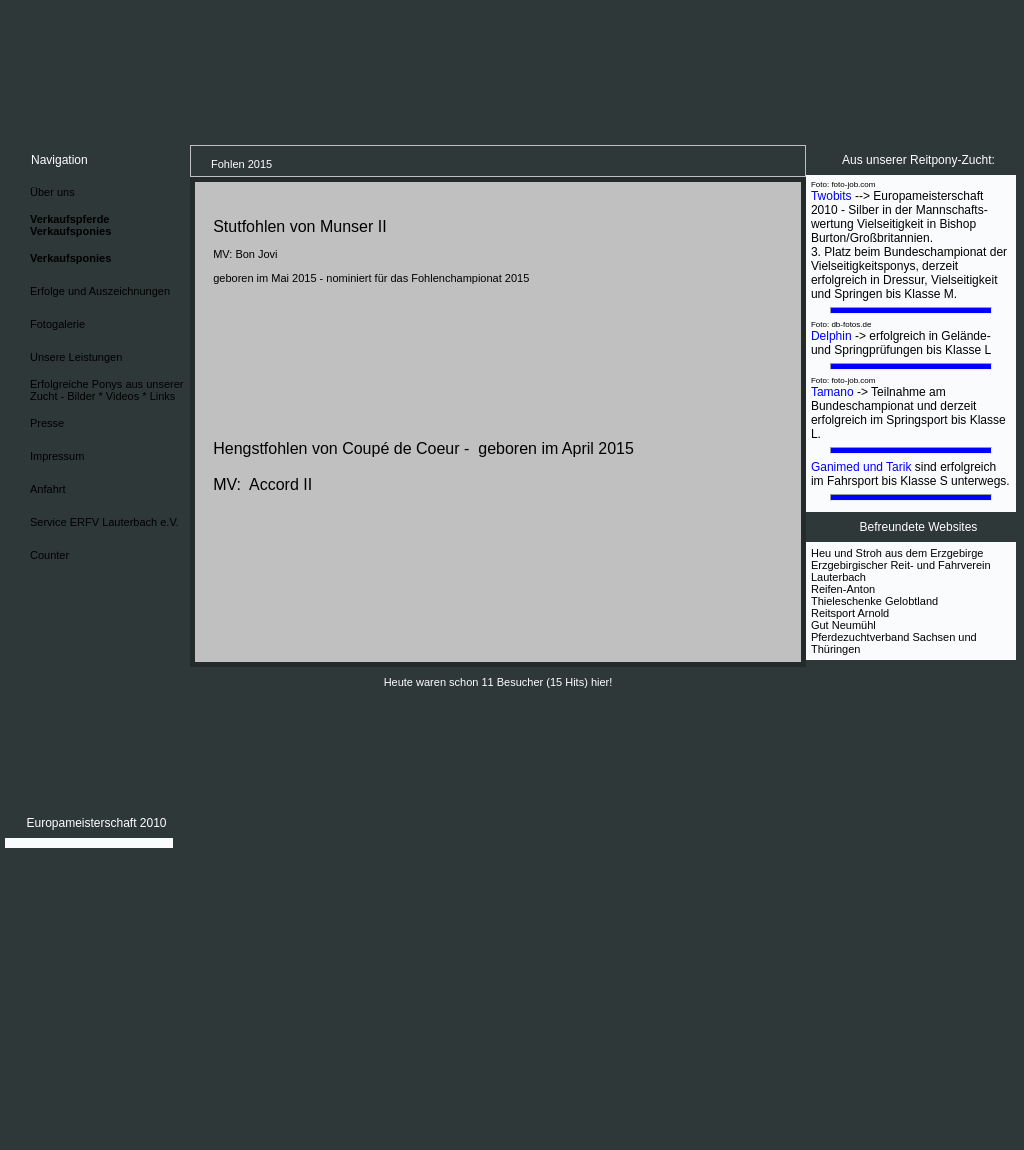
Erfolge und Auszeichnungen (100, 291)
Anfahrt (47, 489)
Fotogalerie (57, 324)
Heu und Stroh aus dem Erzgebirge (897, 553)
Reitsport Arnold (850, 613)
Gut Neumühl (843, 625)
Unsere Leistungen (76, 357)
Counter (49, 555)
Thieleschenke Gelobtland (874, 601)
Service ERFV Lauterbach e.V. (104, 522)
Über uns (52, 192)
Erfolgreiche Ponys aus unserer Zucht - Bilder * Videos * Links (106, 390)
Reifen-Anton (843, 589)
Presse (47, 423)
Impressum (57, 456)
